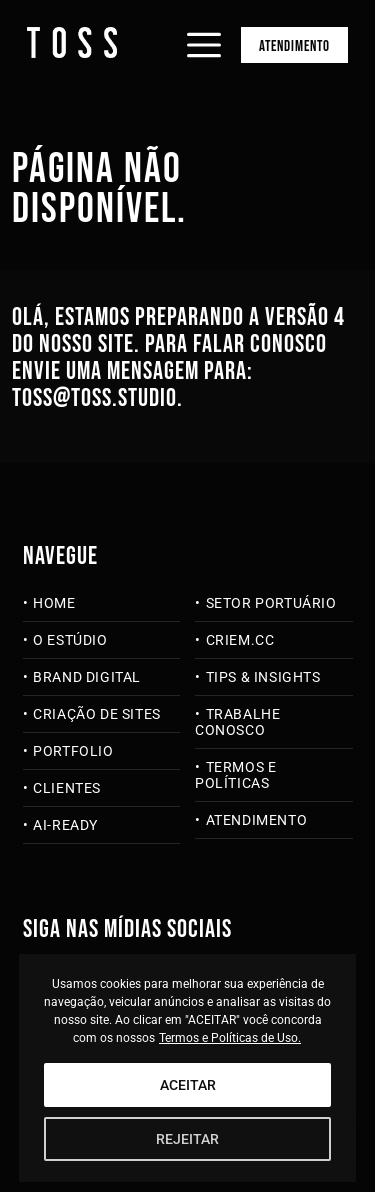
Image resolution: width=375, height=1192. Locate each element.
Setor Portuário (271, 603)
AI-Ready (65, 825)
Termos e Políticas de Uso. (230, 1038)
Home (54, 603)
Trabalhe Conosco (237, 722)
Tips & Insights (263, 677)
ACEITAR (188, 1085)
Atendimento (294, 46)
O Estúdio (70, 640)
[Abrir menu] (204, 28)
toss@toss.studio (94, 398)
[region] (188, 1068)
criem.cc (240, 640)
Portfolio (73, 751)
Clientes (67, 788)
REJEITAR (187, 1139)
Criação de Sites (97, 714)
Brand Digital (87, 677)
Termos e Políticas (235, 775)
